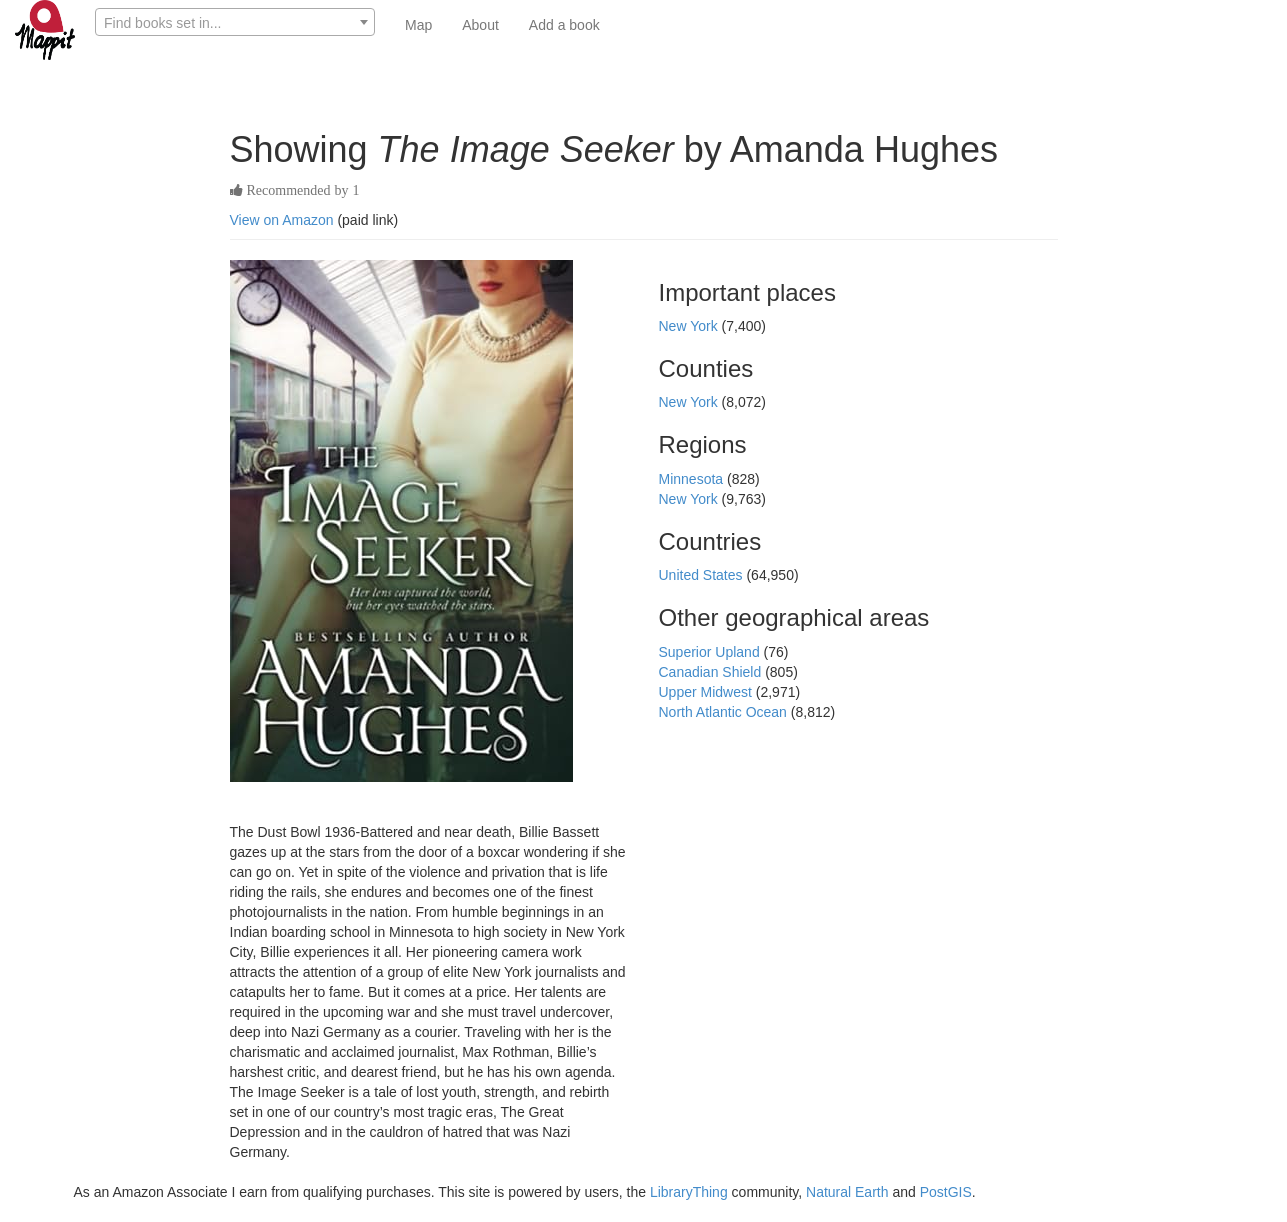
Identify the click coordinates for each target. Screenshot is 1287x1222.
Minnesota (693, 479)
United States (703, 575)
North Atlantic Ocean (725, 712)
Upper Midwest (707, 692)
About (480, 25)
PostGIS (946, 1192)
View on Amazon (282, 220)
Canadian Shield (712, 672)
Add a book (564, 25)
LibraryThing (689, 1192)
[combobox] (235, 22)
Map (418, 25)
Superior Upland (711, 652)
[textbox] (235, 23)
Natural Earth (847, 1192)
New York (690, 326)
